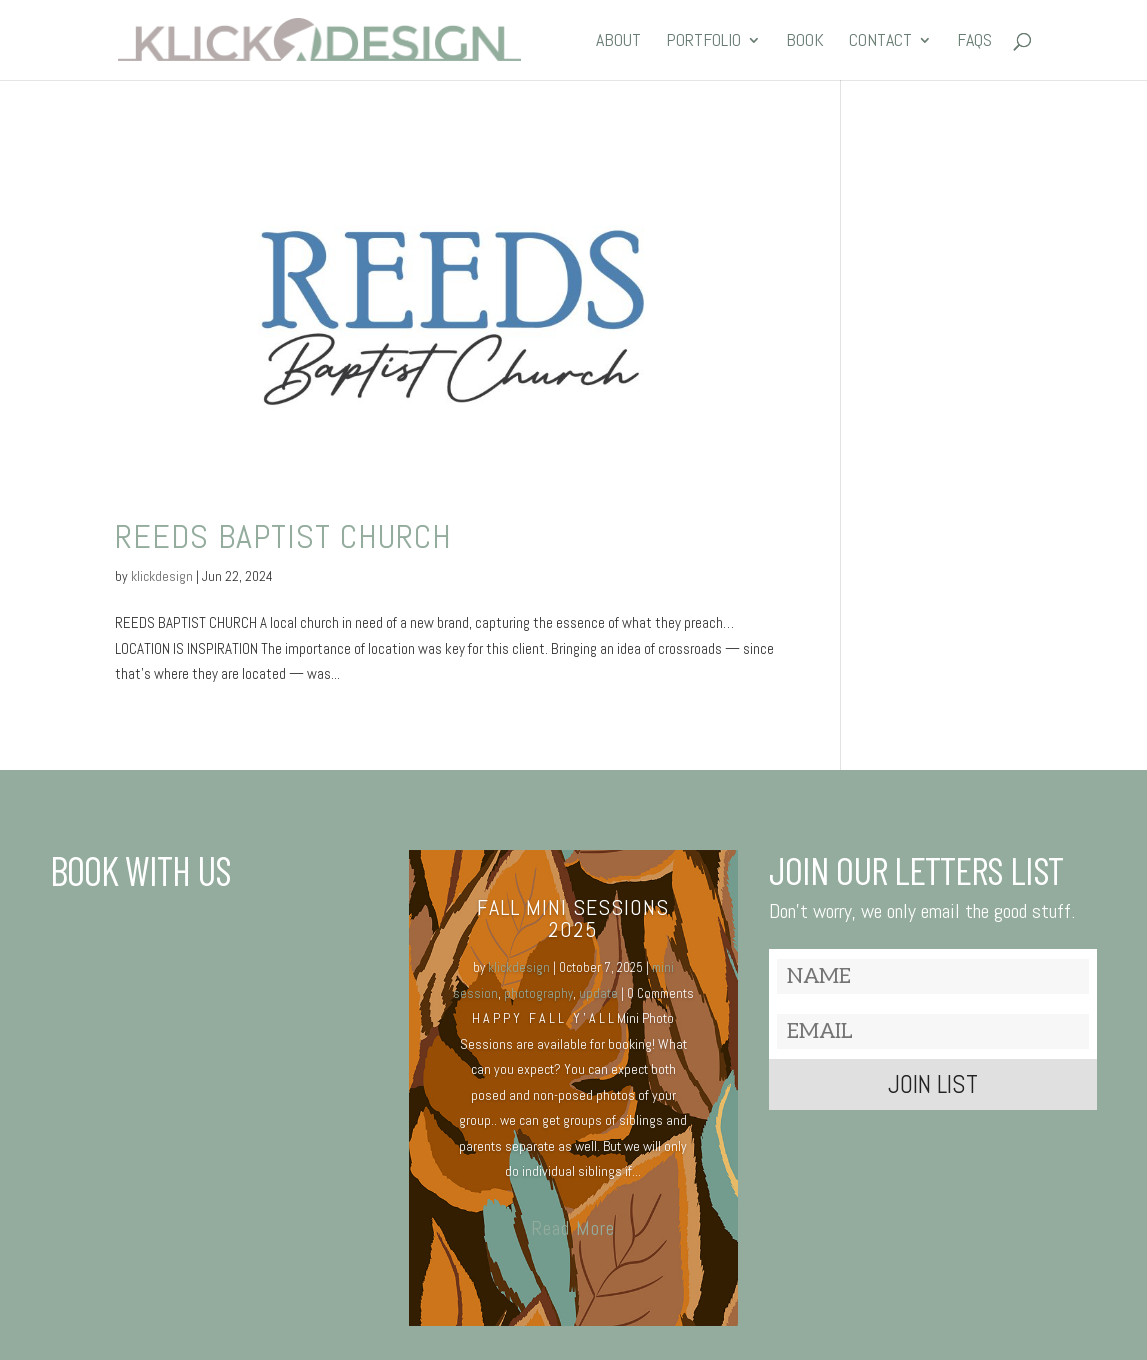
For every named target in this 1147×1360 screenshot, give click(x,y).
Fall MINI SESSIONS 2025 (573, 918)
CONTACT (880, 42)
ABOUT (618, 42)
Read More (573, 1228)
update (598, 993)
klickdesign (162, 576)
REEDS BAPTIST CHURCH (283, 536)
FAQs (974, 42)
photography (538, 993)
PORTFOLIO (703, 42)
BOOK (805, 42)
